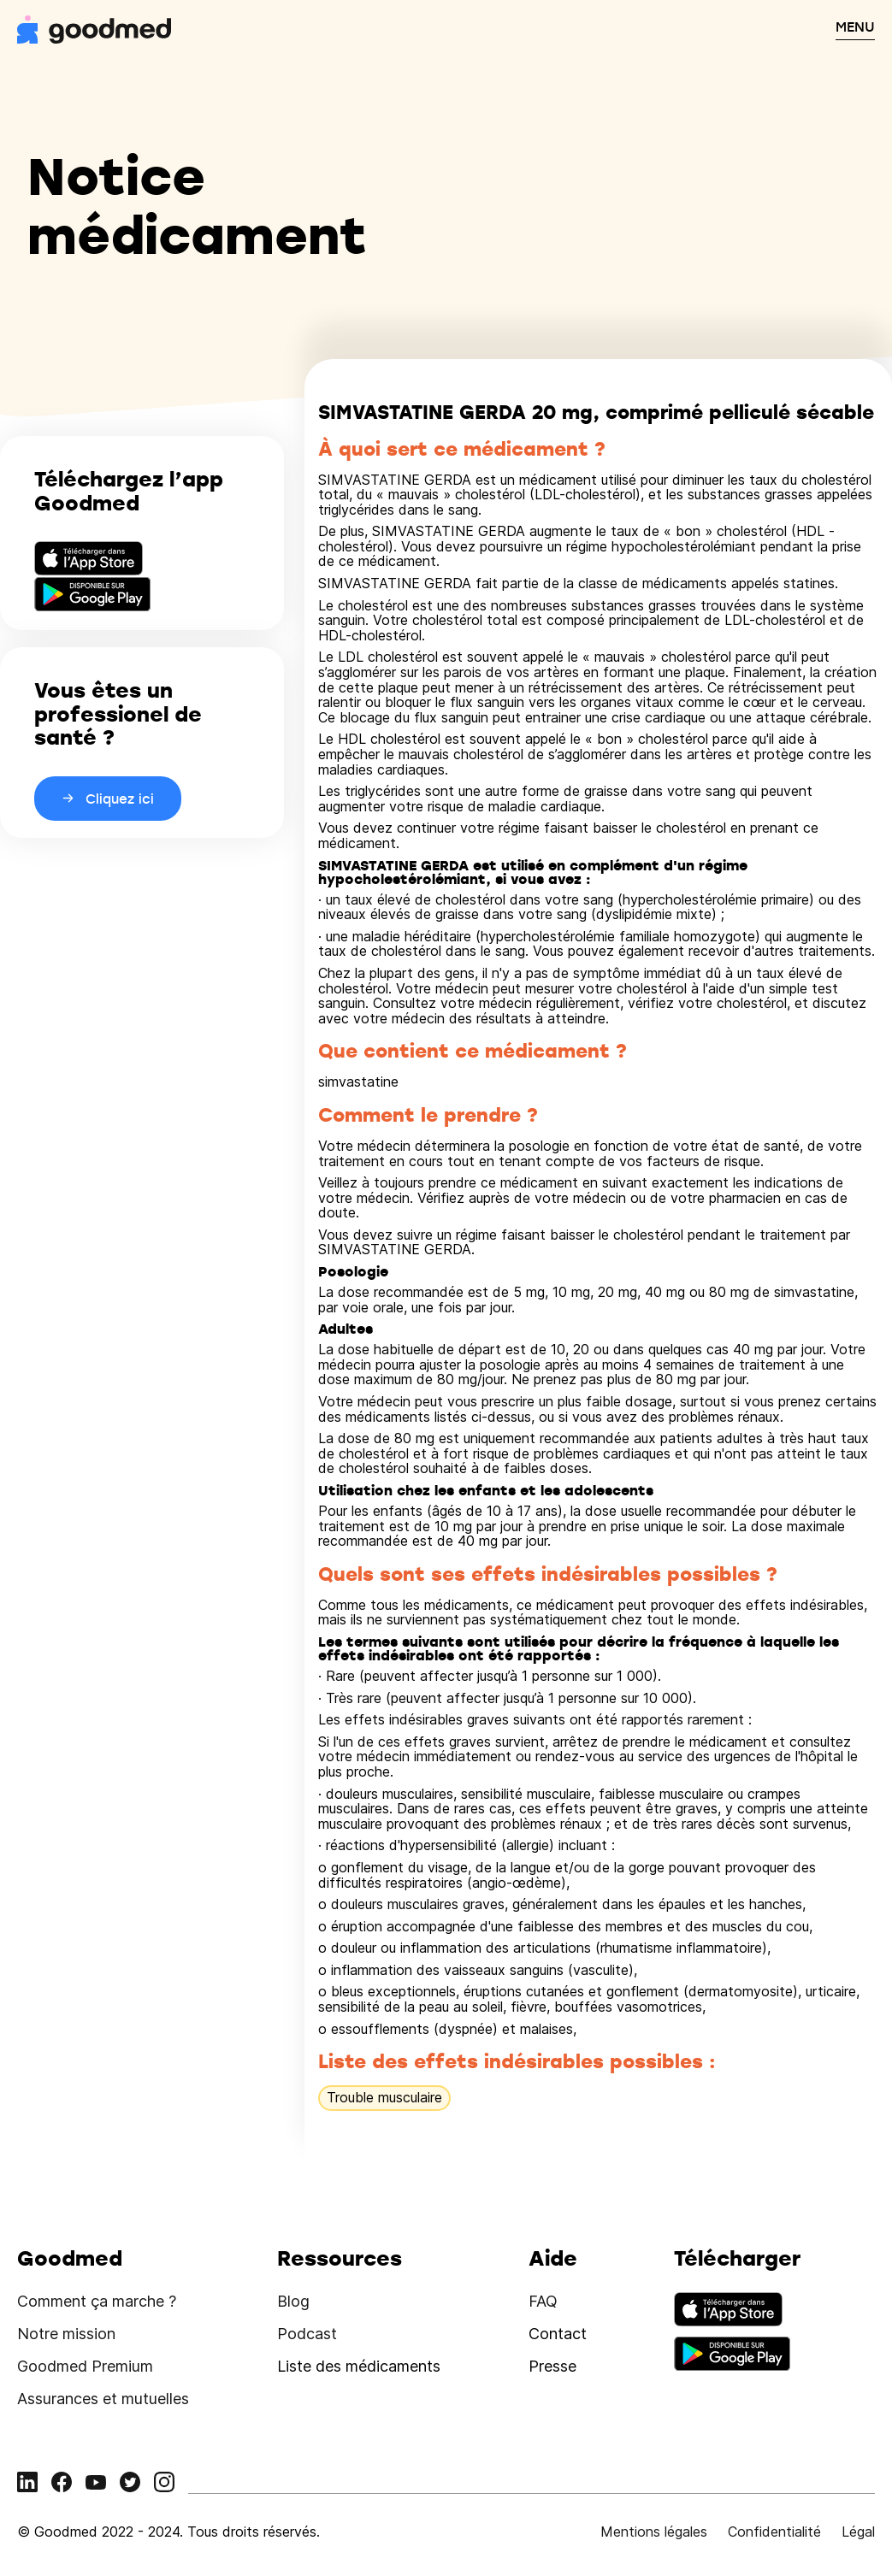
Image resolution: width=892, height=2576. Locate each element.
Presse (552, 2366)
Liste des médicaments (358, 2366)
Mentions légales (653, 2531)
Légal (858, 2531)
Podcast (307, 2334)
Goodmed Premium (85, 2366)
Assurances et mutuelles (103, 2399)
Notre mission (66, 2334)
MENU (855, 26)
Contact (558, 2334)
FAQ (543, 2301)
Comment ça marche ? (96, 2301)
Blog (293, 2301)
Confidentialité (774, 2531)
